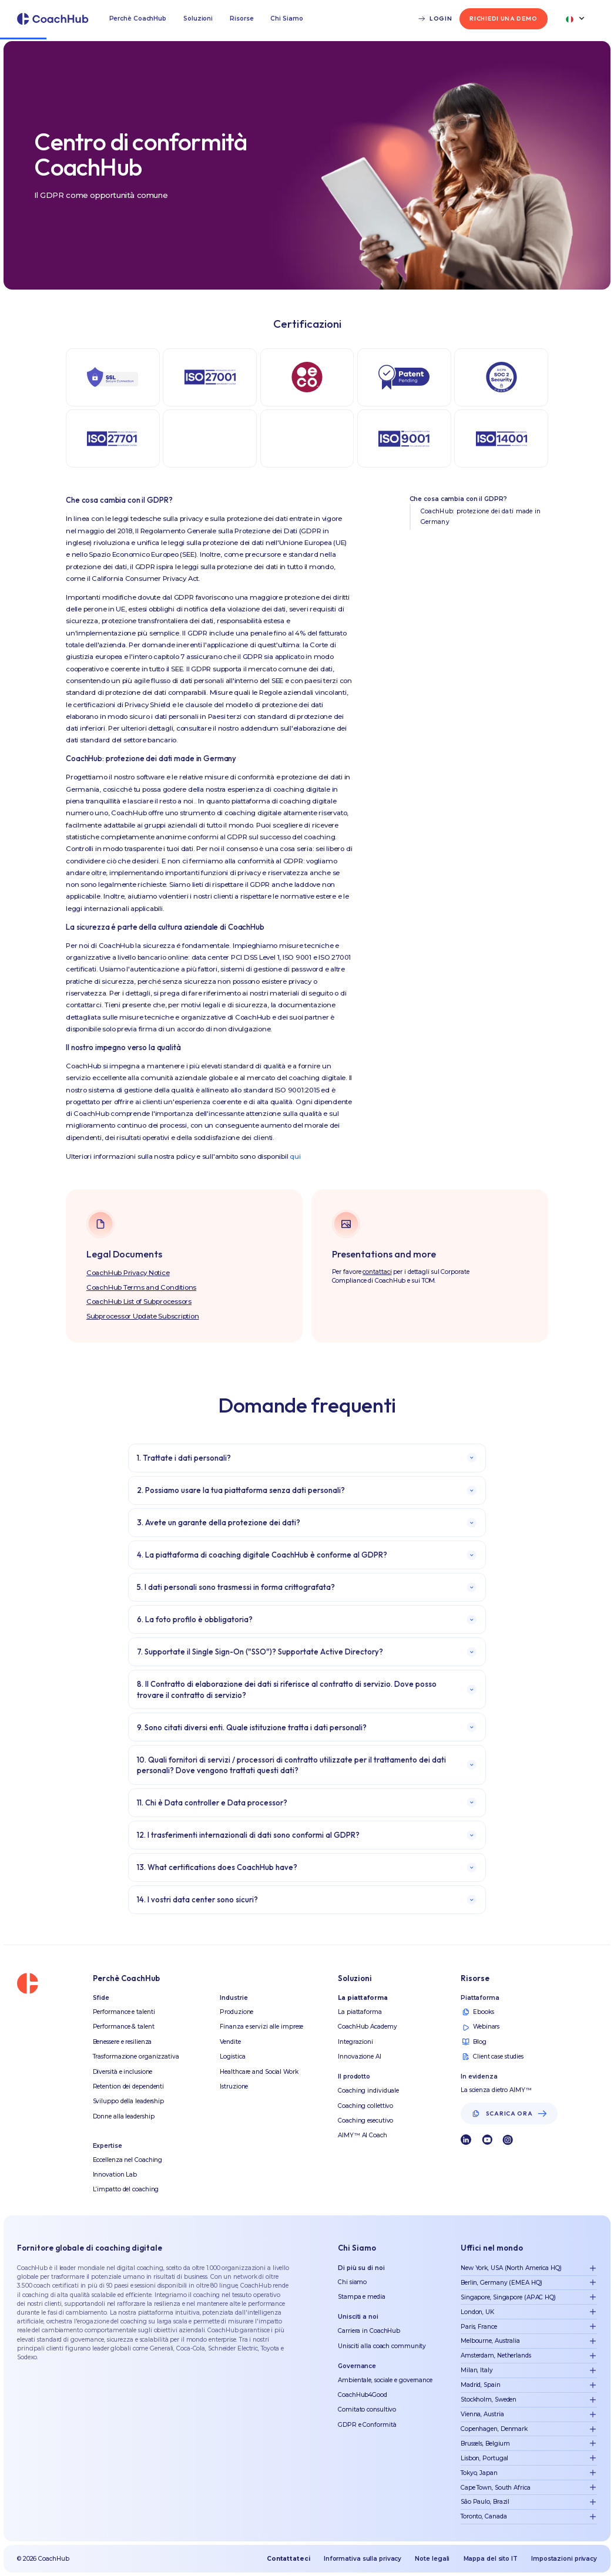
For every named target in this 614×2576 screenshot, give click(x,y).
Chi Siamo (286, 18)
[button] (137, 19)
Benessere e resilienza (122, 2042)
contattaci (377, 1272)
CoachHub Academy (367, 2026)
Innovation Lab (115, 2174)
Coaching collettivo (365, 2106)
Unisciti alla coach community (382, 2346)
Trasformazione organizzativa (136, 2056)
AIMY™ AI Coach (362, 2135)
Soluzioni (198, 18)
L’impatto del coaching (126, 2189)
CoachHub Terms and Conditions (141, 1287)
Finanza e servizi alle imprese (261, 2026)
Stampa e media (361, 2297)
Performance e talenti (124, 2012)
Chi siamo (352, 2282)
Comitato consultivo (367, 2409)
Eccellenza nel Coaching (128, 2160)
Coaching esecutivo (365, 2120)
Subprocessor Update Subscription (142, 1316)
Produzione (236, 2012)
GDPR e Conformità (367, 2425)
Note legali (432, 2558)
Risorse (241, 18)
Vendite (230, 2042)
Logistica (232, 2056)
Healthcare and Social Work (259, 2072)
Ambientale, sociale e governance (385, 2380)
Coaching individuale (368, 2090)
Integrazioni (355, 2042)
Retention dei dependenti (129, 2086)
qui (295, 1156)
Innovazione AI (359, 2056)
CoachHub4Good (362, 2395)
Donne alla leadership (124, 2116)
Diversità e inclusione (123, 2072)
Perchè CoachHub (137, 18)
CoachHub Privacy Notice (128, 1273)
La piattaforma (360, 2012)
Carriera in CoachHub (369, 2331)
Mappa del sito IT (491, 2558)
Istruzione (234, 2086)
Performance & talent (124, 2026)
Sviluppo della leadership (128, 2101)
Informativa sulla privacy (362, 2558)
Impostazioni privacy (564, 2558)
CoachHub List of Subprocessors (139, 1301)
